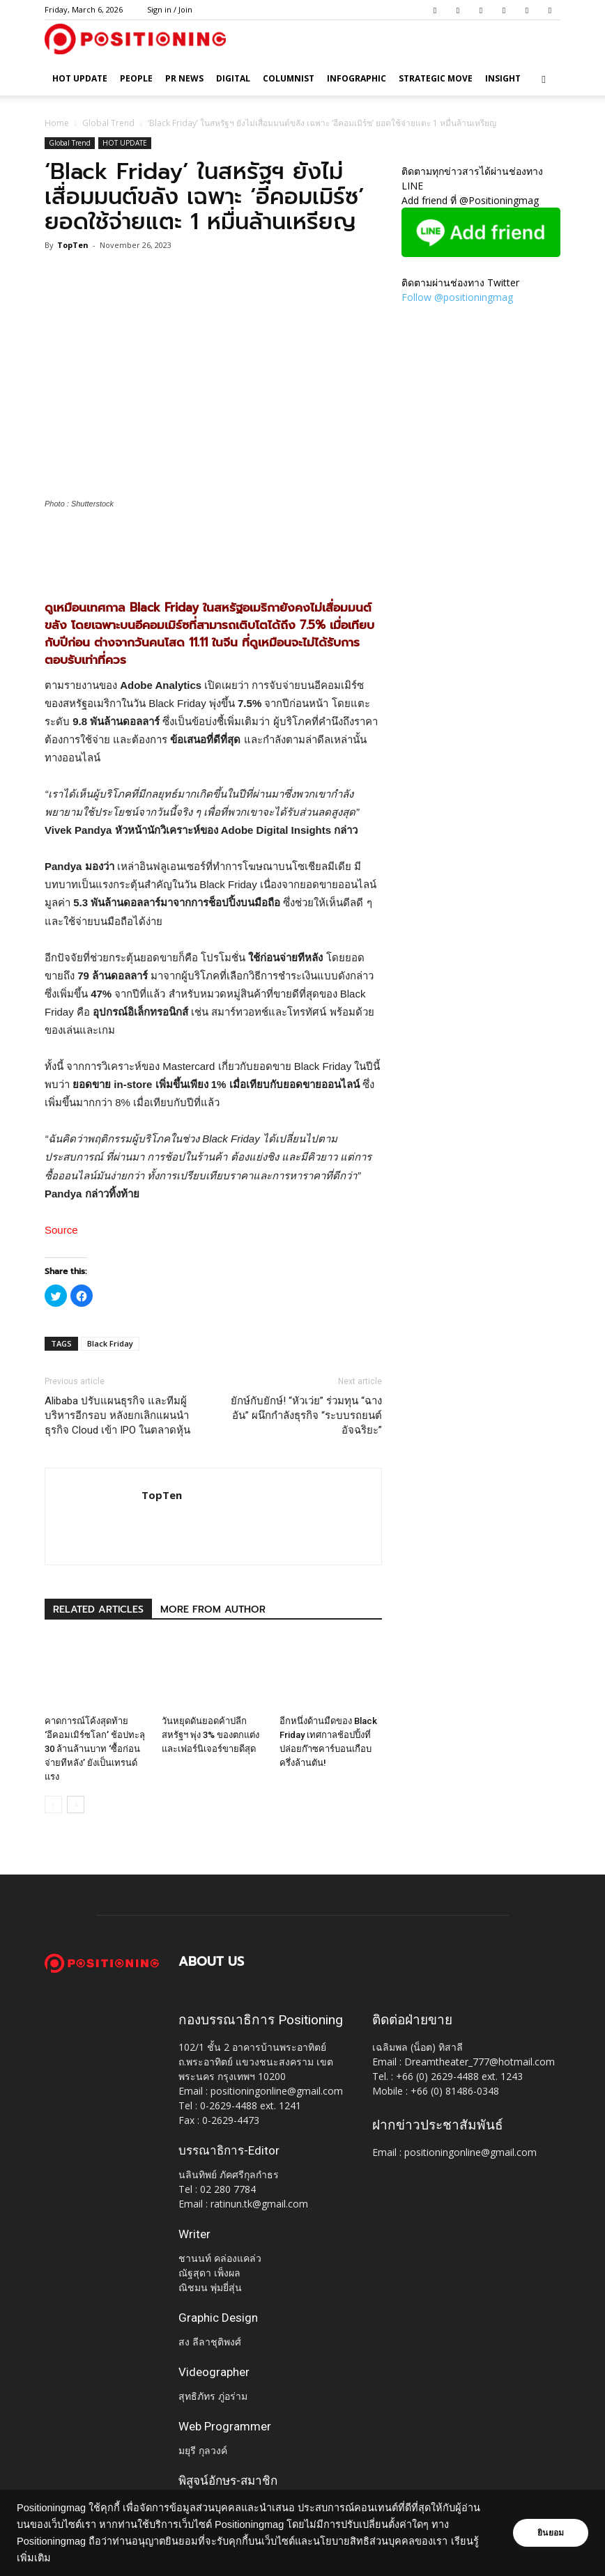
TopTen (73, 245)
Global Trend (108, 123)
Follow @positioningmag (457, 297)
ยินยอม (550, 2533)
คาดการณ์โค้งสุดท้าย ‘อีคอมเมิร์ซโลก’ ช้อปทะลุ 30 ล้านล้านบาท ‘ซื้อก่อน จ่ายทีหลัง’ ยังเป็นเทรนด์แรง (95, 1749)
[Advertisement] (213, 549)
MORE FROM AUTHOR (213, 1609)
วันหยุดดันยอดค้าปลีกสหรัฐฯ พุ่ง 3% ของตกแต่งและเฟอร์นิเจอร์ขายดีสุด (210, 1735)
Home (57, 123)
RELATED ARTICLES (98, 1609)
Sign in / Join (169, 9)
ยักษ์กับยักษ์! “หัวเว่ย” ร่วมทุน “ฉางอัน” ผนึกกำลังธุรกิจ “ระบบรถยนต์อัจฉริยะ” (306, 1415)
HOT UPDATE (79, 78)
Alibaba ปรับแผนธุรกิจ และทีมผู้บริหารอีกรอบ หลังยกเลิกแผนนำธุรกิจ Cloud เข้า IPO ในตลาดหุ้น (117, 1415)
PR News (184, 78)
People (136, 78)
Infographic (356, 78)
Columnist (288, 78)
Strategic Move (436, 78)
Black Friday (110, 1343)
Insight (503, 78)
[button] (543, 79)
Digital (233, 78)
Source (61, 1230)
